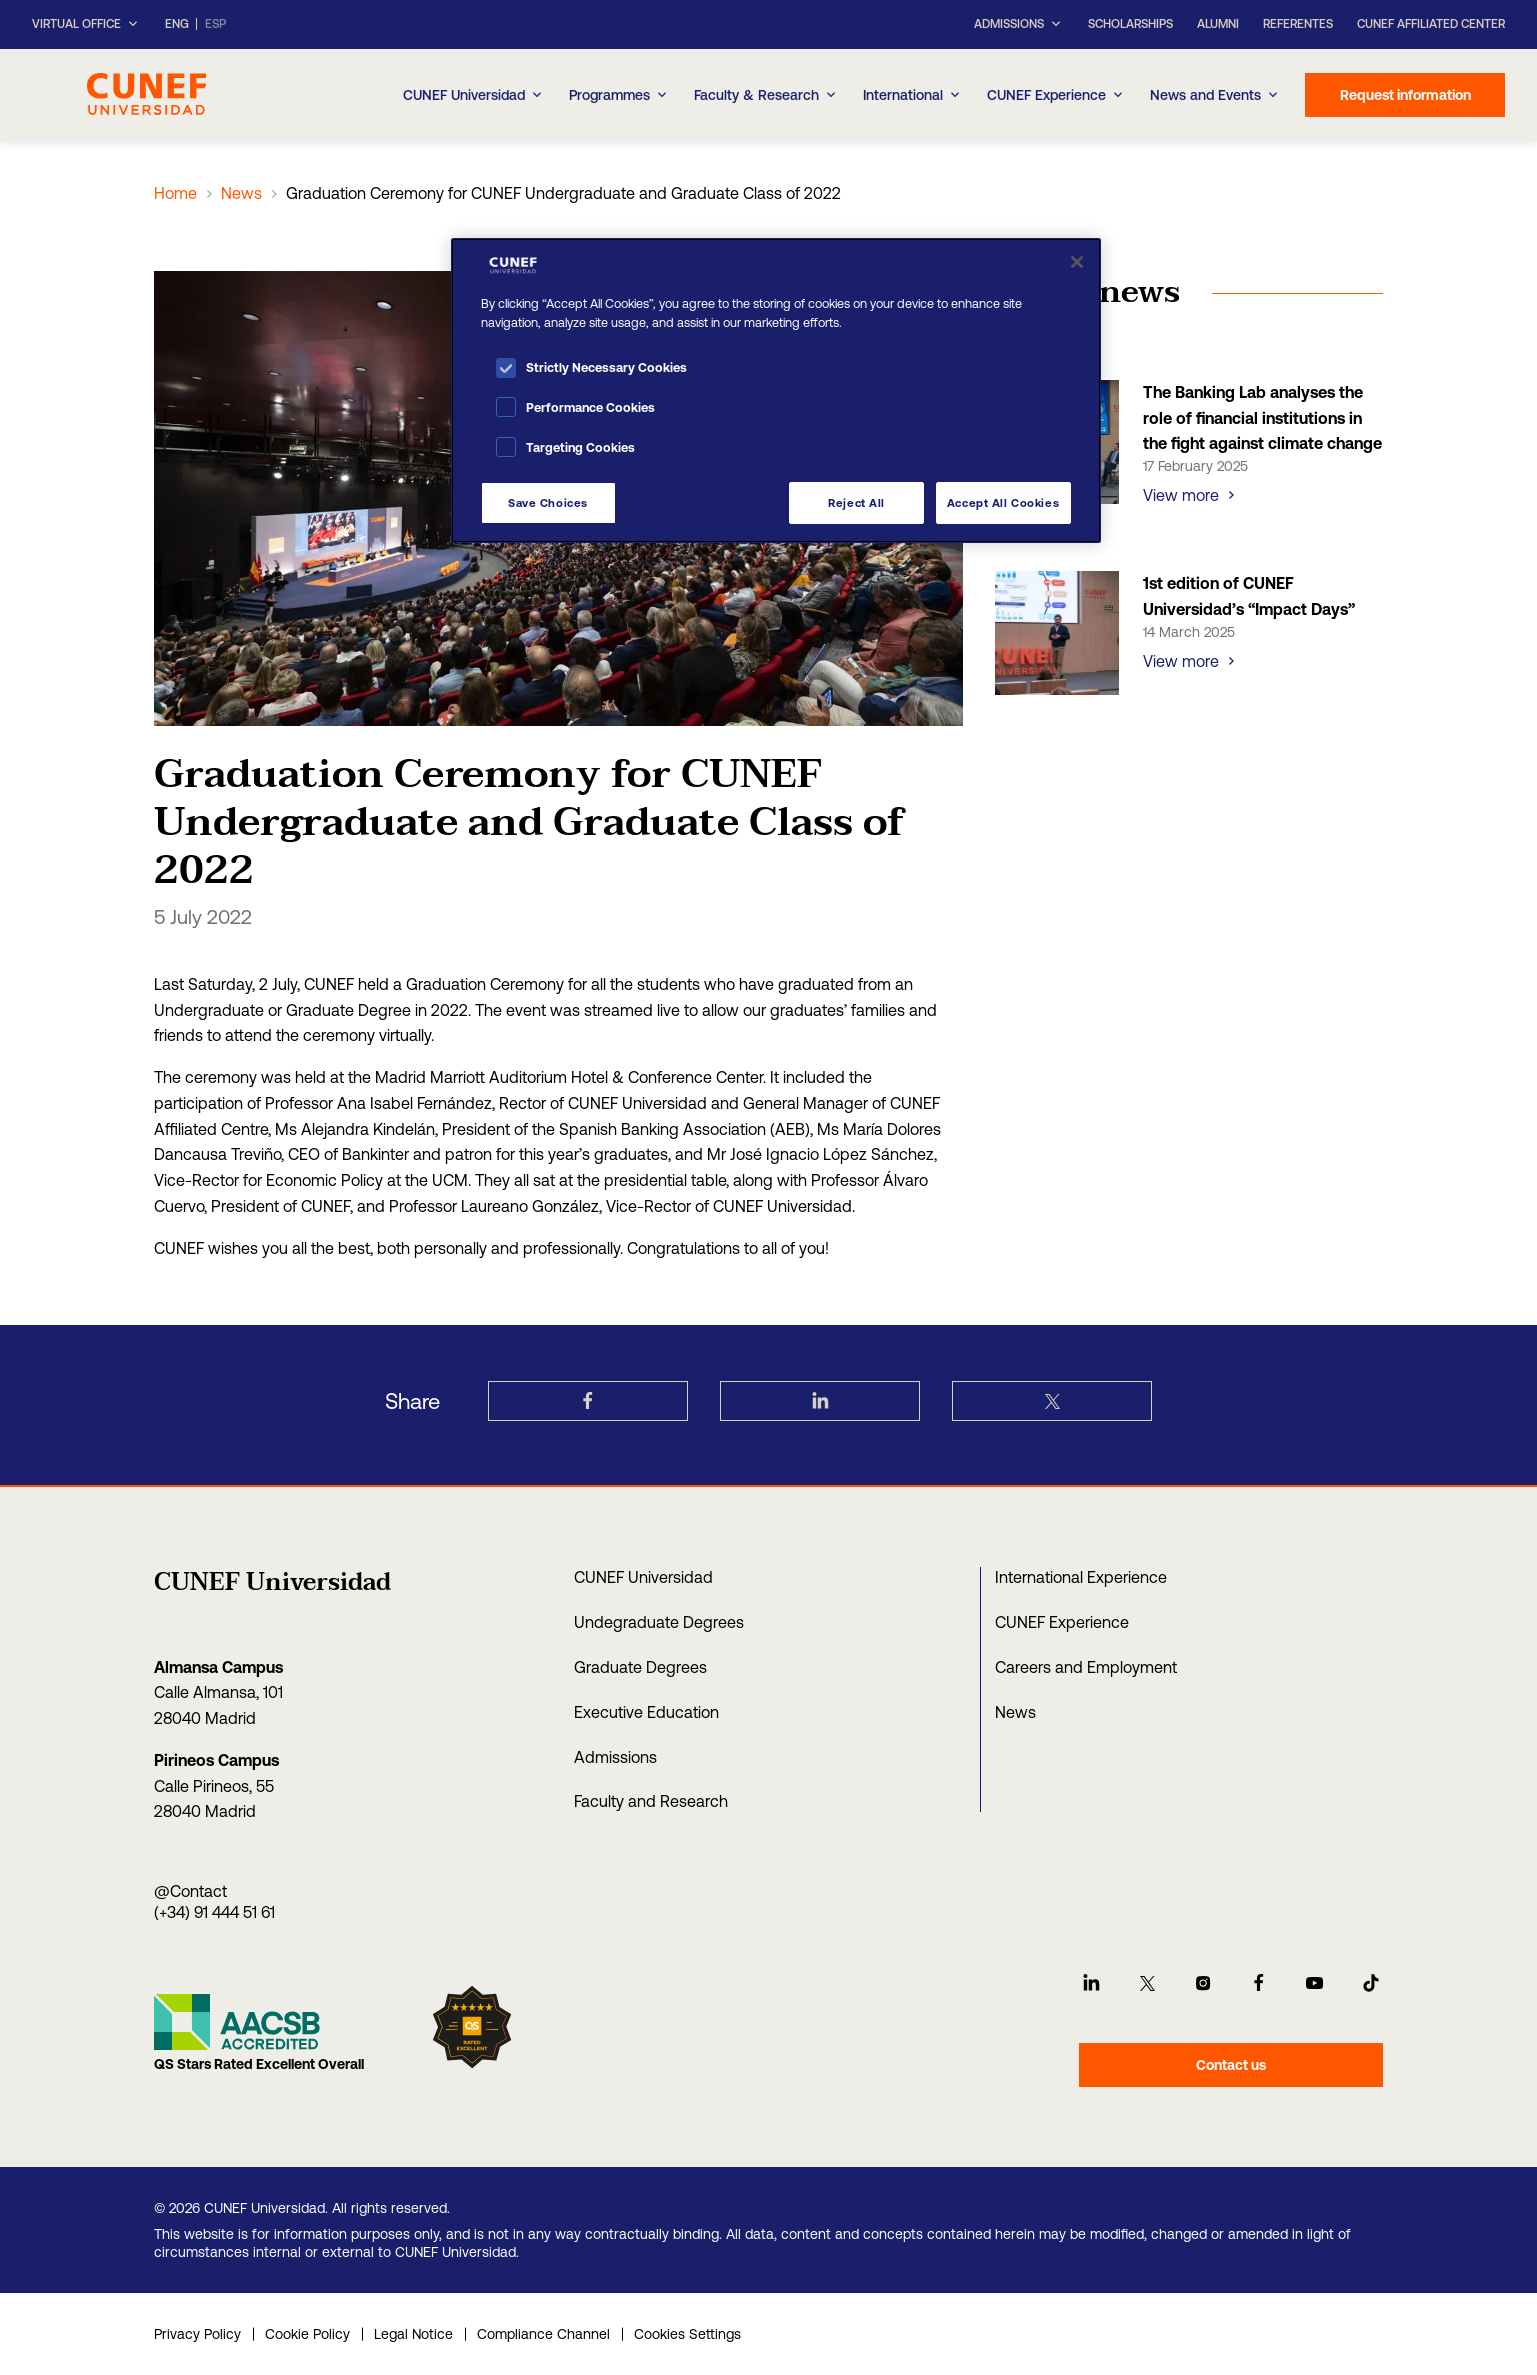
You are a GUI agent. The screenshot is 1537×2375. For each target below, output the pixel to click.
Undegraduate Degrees (659, 1622)
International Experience (1081, 1577)
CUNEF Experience (1056, 95)
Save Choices (548, 502)
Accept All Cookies (1003, 502)
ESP (215, 24)
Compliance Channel (543, 2334)
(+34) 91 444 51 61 (214, 1912)
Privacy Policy (197, 2334)
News (241, 193)
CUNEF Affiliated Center (1431, 24)
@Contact (190, 1891)
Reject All (856, 502)
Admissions (615, 1757)
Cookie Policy (307, 2334)
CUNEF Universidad (474, 95)
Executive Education (646, 1712)
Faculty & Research (766, 95)
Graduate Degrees (640, 1667)
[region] (776, 390)
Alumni (1218, 24)
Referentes (1298, 24)
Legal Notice (413, 2334)
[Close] (1077, 262)
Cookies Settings (687, 2334)
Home (175, 193)
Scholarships (1130, 24)
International (913, 95)
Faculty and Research (651, 1801)
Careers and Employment (1086, 1667)
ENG (177, 24)
